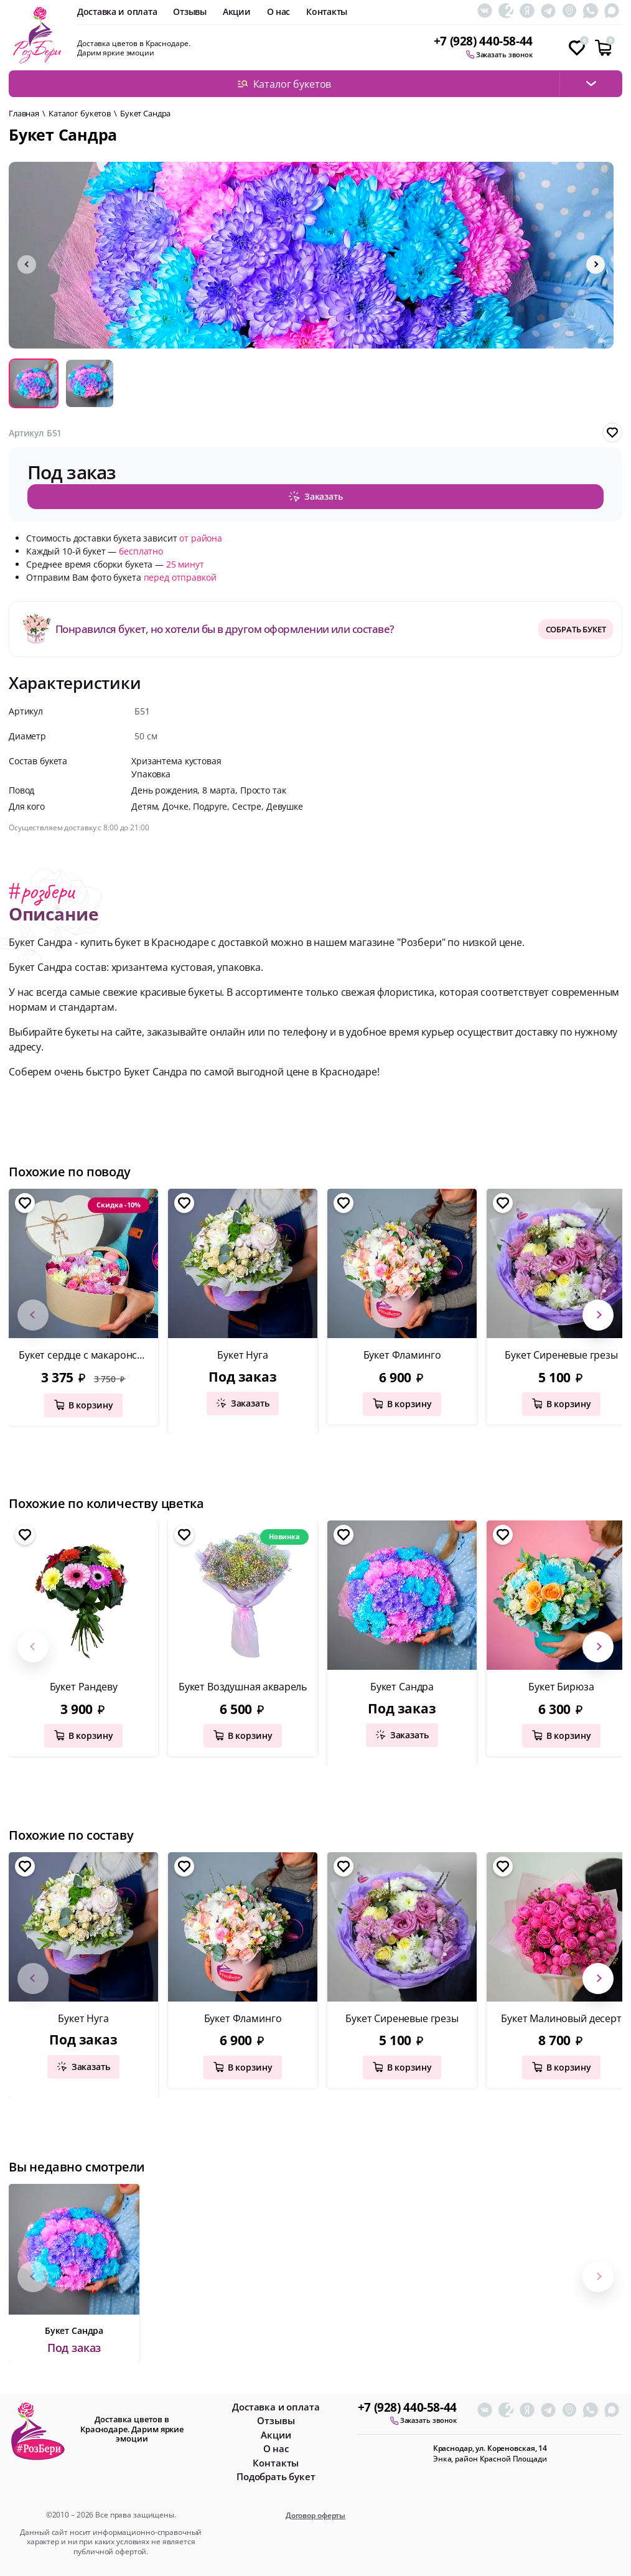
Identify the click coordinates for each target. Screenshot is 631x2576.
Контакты (326, 11)
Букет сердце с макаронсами (87, 1352)
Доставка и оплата (117, 11)
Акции (237, 11)
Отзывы (189, 11)
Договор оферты (315, 2513)
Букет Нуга (242, 1352)
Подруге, (212, 803)
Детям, (146, 803)
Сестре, (249, 803)
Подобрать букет (276, 2474)
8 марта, (221, 787)
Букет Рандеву (84, 1684)
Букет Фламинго (402, 1352)
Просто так (263, 787)
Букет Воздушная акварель (243, 1684)
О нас (279, 11)
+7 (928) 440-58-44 (483, 40)
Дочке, (177, 803)
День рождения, (166, 787)
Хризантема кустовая (176, 758)
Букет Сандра (402, 1684)
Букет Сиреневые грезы (402, 2016)
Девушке (284, 803)
